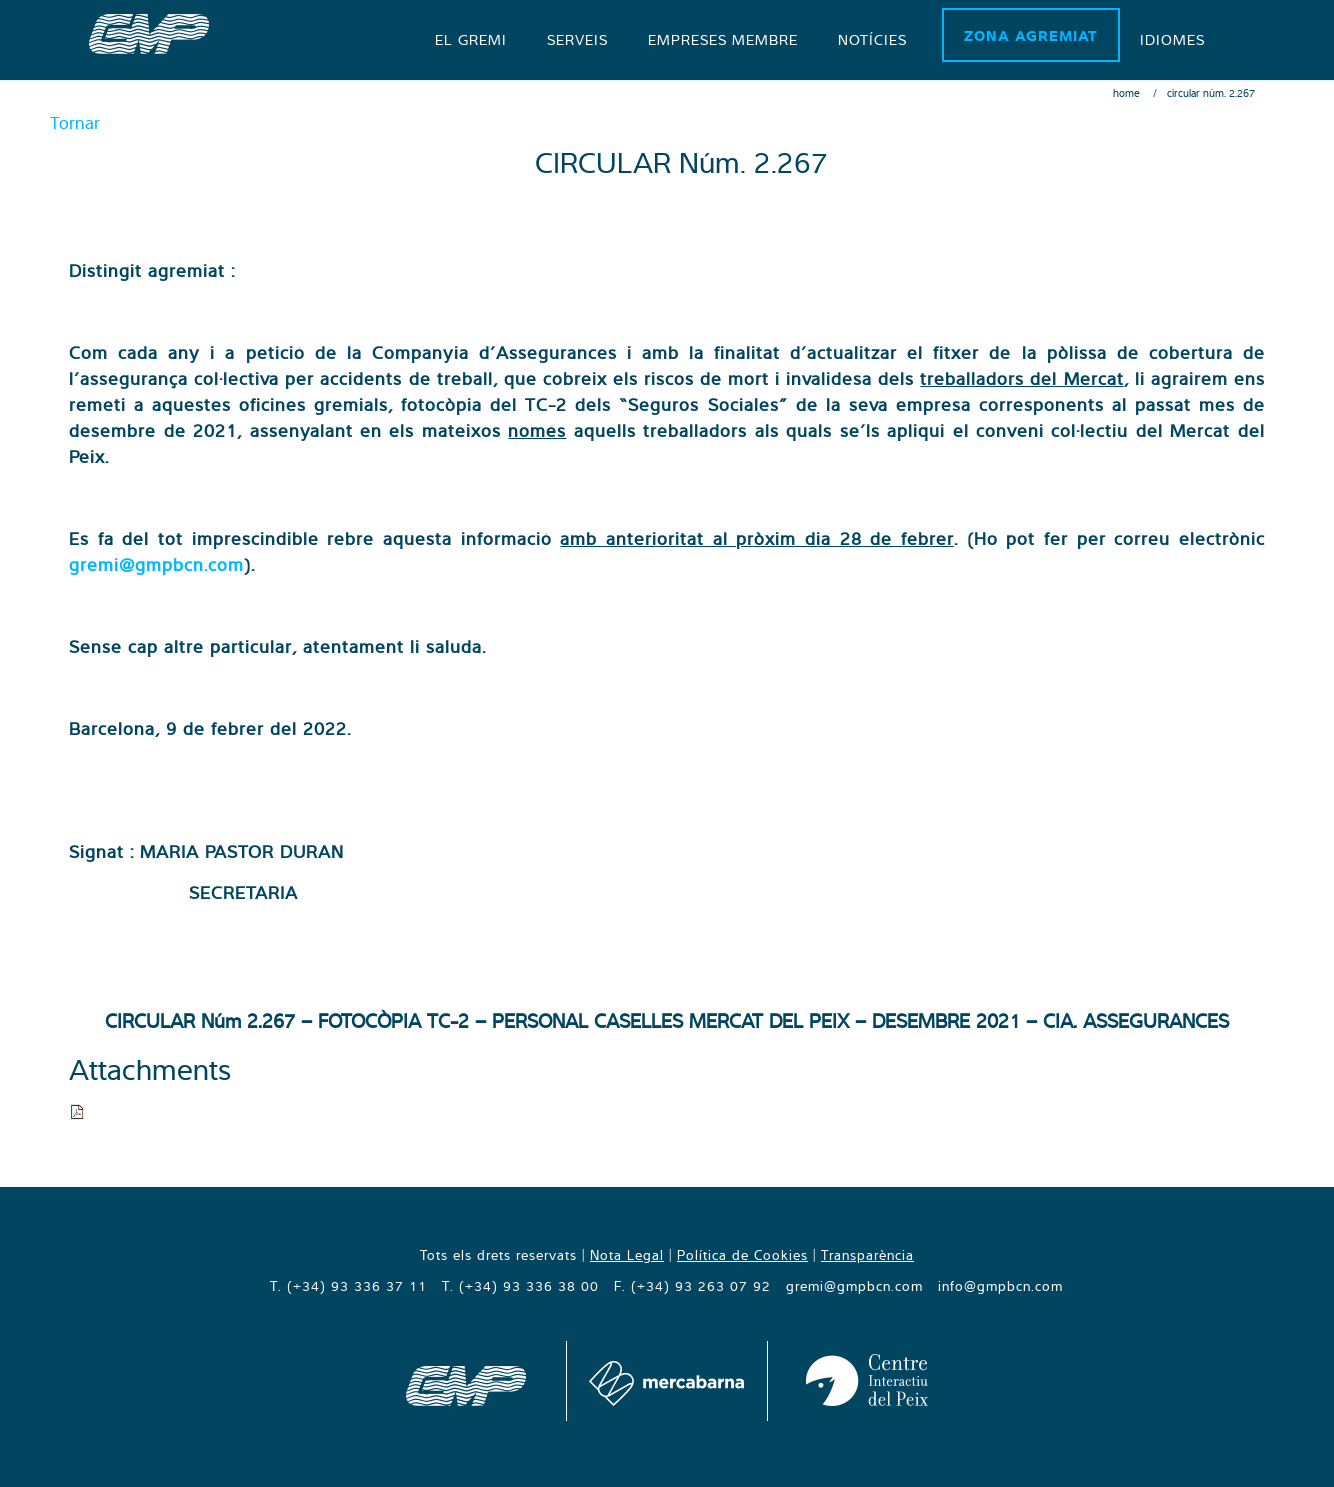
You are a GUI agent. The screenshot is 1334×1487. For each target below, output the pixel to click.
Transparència (867, 1255)
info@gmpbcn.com (1000, 1286)
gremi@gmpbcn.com (156, 564)
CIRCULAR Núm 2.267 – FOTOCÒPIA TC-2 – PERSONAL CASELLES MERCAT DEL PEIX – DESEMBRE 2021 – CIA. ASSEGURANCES (667, 1020)
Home (1126, 93)
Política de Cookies (742, 1255)
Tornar (75, 122)
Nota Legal (627, 1255)
